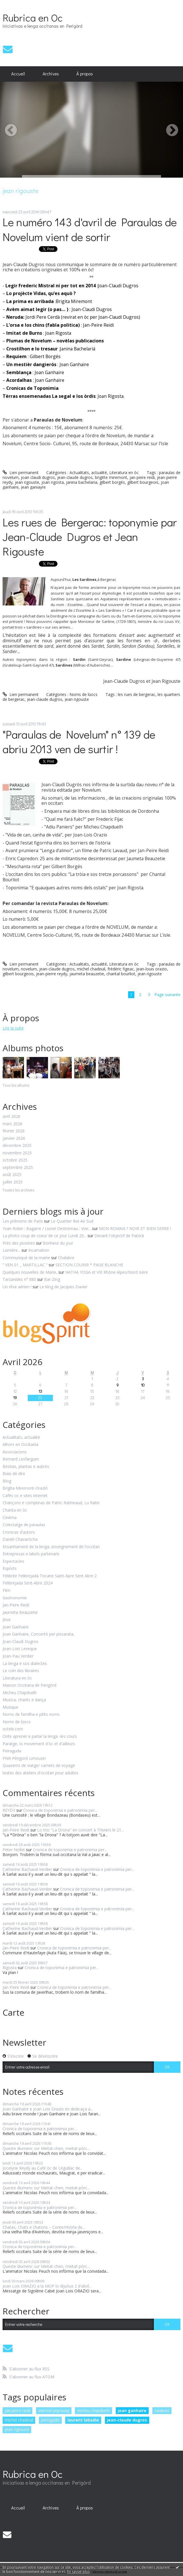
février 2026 (14, 1131)
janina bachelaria (81, 482)
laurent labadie (83, 2420)
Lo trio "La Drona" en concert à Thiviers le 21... (80, 1830)
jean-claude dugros (75, 477)
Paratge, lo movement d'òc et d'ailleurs (39, 1744)
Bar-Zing (52, 1279)
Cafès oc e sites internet (25, 1495)
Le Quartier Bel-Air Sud (72, 1221)
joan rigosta (52, 482)
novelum (29, 969)
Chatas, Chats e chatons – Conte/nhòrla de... (44, 2227)
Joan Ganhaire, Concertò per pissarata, (38, 1634)
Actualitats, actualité (88, 472)
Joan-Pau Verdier (18, 1656)
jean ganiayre (33, 487)
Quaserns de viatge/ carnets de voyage (39, 1765)
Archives (51, 74)
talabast (162, 2410)
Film (6, 1590)
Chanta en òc (15, 1510)
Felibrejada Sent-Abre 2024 (28, 1583)
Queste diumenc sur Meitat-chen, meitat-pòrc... (46, 2148)
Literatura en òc (124, 472)
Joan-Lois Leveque (20, 1648)
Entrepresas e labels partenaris (31, 1554)
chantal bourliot (120, 973)
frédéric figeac (121, 969)
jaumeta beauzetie (86, 973)
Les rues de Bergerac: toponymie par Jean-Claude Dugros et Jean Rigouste (90, 536)
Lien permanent (21, 472)
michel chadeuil (91, 969)
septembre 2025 (18, 1167)
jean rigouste (27, 482)
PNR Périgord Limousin (24, 1758)
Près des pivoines (19, 1243)
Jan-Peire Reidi (16, 1605)
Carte (13, 2012)
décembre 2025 (17, 1145)
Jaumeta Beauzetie (20, 1612)
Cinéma (10, 1517)
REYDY (9, 1810)
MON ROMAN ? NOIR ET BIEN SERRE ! (135, 1228)
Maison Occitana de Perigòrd (29, 1685)
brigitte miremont (111, 477)
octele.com (13, 1729)
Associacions (15, 1452)
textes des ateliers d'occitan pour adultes (40, 1773)
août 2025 (12, 1174)
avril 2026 (11, 1116)
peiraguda (50, 2420)
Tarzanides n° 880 (19, 1279)
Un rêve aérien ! (17, 1286)
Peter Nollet (14, 1849)
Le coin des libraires (21, 1670)
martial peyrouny (53, 2410)
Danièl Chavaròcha (20, 1539)
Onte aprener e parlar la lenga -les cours (40, 1736)
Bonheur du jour (58, 1243)
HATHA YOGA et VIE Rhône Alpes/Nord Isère (106, 1272)
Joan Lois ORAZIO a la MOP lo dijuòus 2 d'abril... (47, 2286)
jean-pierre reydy (51, 973)
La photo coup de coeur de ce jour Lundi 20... (44, 1235)
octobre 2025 (15, 1160)
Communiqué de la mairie (26, 1257)
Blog (7, 1481)
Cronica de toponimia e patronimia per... (60, 1810)
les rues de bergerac (136, 694)
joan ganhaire (132, 2410)
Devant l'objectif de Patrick (119, 1235)
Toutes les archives (18, 1190)
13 (40, 1391)
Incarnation (38, 1250)
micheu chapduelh (93, 2410)
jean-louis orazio (151, 969)
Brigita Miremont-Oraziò (25, 1488)
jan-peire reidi (142, 477)
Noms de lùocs (83, 694)
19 (15, 1397)
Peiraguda (12, 1751)
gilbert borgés (112, 482)
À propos (84, 74)
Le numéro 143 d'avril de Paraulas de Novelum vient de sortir (90, 229)
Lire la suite (13, 1028)
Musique (10, 1707)
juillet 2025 (13, 1182)
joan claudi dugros (38, 477)
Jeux (6, 1619)
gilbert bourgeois (142, 482)
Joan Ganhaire (16, 1627)
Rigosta (10, 1967)
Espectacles (13, 1561)
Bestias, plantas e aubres (26, 1466)
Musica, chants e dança (24, 1700)
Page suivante (167, 994)
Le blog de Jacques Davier (63, 1286)
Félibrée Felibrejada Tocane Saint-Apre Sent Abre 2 (50, 1576)
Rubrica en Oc (33, 17)
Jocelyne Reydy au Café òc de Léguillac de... (43, 2168)
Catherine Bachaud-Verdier (27, 1869)
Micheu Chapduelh (20, 1692)
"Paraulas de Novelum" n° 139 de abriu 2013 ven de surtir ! (79, 741)
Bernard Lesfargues (21, 1459)
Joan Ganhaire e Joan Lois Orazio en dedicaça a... (48, 2109)
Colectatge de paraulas (24, 1524)
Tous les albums (16, 1085)
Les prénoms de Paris (23, 1221)
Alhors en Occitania (20, 1444)
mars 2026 (12, 1124)
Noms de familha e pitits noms (31, 1714)
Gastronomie (15, 1598)
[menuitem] (18, 74)
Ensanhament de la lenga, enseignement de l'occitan (51, 1546)
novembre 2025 (17, 1153)
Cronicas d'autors (19, 1532)
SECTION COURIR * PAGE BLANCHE (89, 1264)
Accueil (18, 74)
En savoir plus (78, 2571)
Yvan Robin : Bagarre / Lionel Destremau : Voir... (47, 1228)
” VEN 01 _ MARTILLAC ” (25, 1264)
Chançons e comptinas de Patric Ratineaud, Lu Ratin (51, 1502)
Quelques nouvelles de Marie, (30, 1272)
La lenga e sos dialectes (25, 1663)
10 (143, 1385)
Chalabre (66, 1257)
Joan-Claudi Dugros (20, 1641)
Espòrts (10, 1568)
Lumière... (11, 1250)
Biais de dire (14, 1473)
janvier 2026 (14, 1138)
